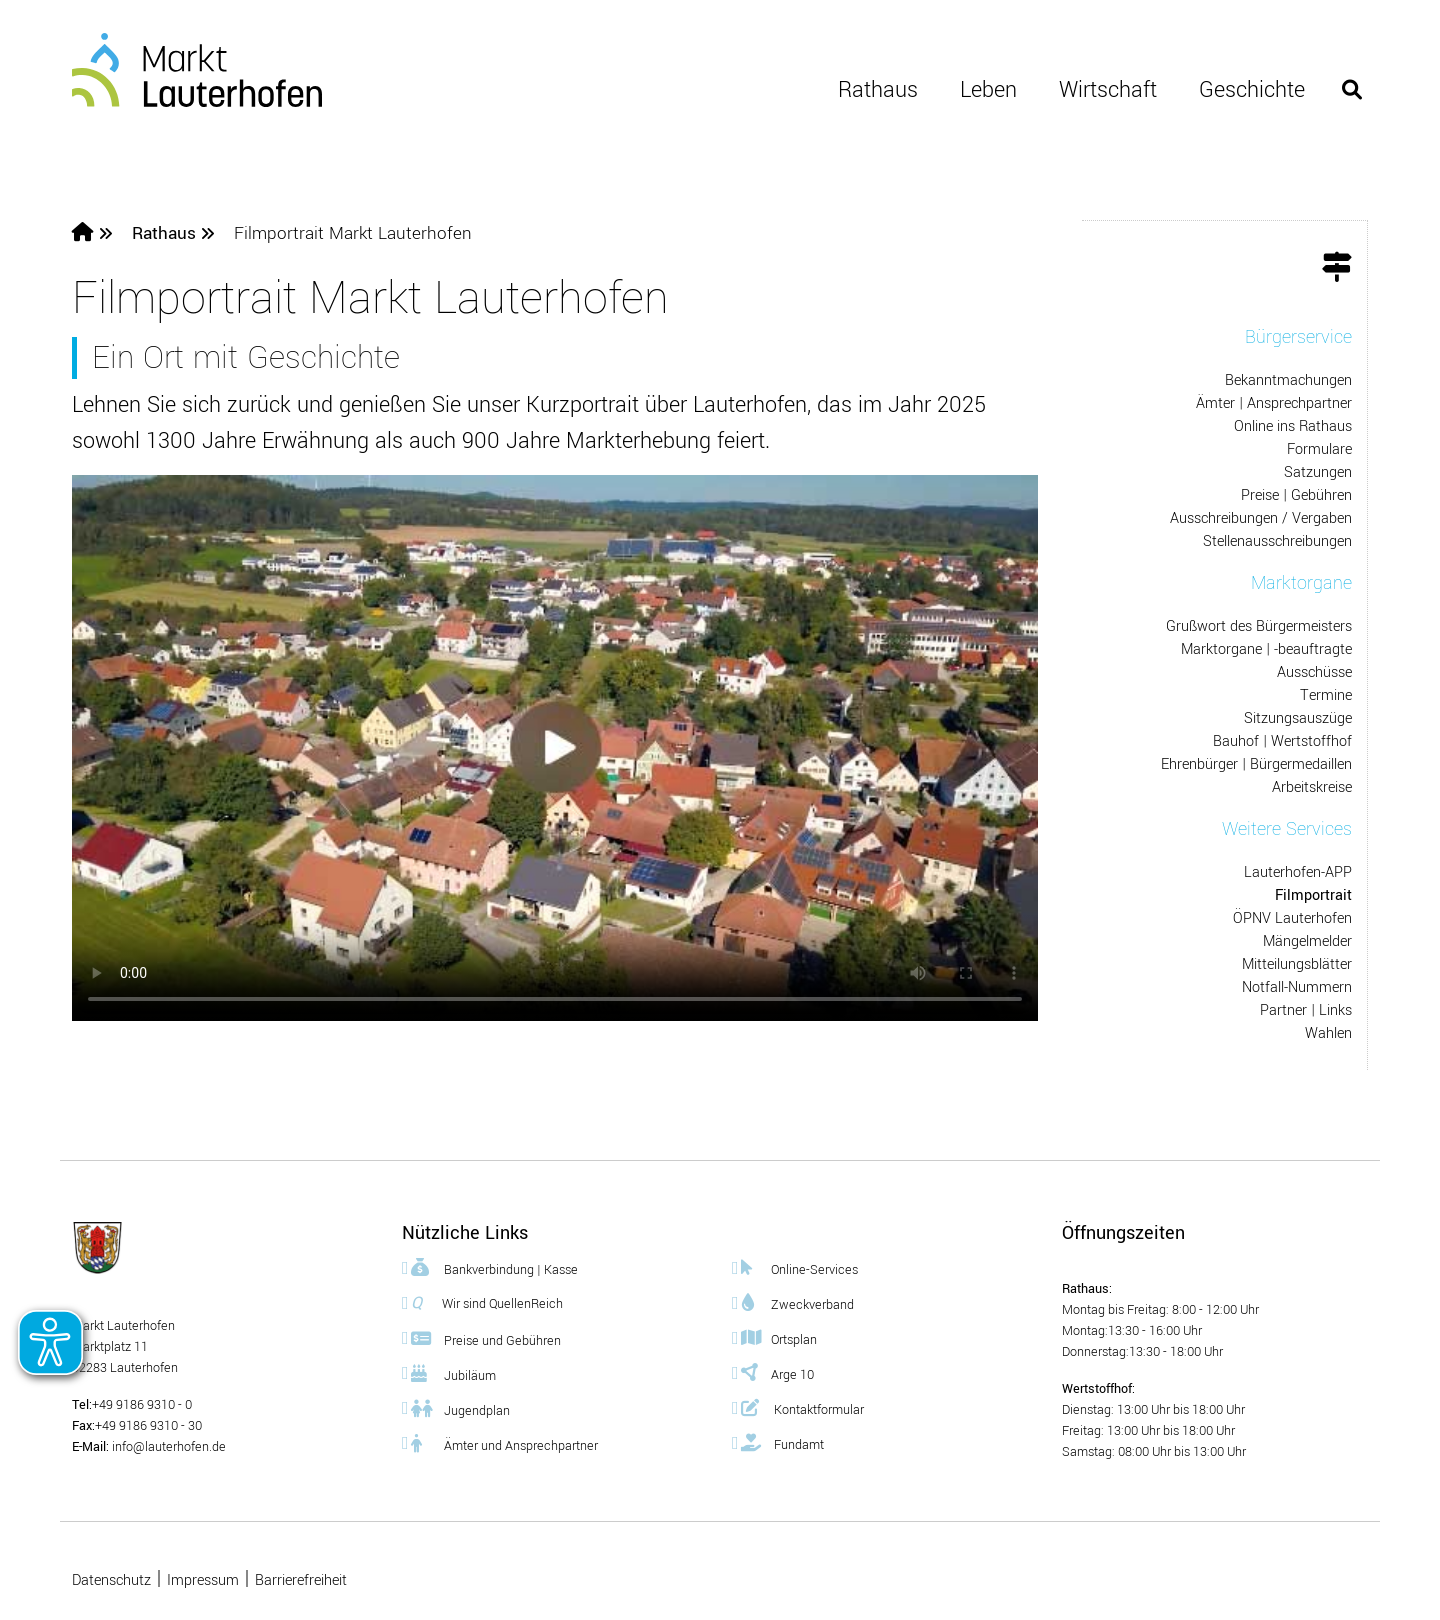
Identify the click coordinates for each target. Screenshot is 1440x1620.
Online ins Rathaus (1293, 426)
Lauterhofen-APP (1298, 872)
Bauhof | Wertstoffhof (1282, 741)
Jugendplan (460, 1408)
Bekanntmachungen (1288, 380)
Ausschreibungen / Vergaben (1261, 518)
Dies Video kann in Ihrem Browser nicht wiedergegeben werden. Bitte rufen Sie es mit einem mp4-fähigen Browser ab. (555, 748)
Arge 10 (777, 1372)
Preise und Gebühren (486, 1338)
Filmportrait (1313, 895)
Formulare (1319, 449)
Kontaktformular (802, 1407)
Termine (1326, 695)
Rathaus (878, 90)
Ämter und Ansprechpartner (504, 1443)
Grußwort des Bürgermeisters (1259, 626)
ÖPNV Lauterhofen (1292, 918)
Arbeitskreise (1312, 787)
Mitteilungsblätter (1297, 964)
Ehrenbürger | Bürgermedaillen (1256, 764)
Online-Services (799, 1267)
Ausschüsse (1314, 672)
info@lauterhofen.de (167, 1447)
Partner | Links (1306, 1010)
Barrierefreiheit (301, 1580)
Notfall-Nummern (1297, 987)
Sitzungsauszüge (1298, 718)
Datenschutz (111, 1580)
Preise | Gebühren (1296, 495)
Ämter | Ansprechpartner (1274, 403)
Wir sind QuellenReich (487, 1303)
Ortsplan (779, 1337)
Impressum (203, 1580)
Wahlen (1328, 1033)
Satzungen (1318, 472)
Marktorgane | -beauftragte (1266, 649)
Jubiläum (453, 1373)
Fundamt (782, 1442)
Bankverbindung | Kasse (494, 1267)
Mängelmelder (1307, 941)
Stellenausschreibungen (1277, 541)
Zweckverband (797, 1302)
